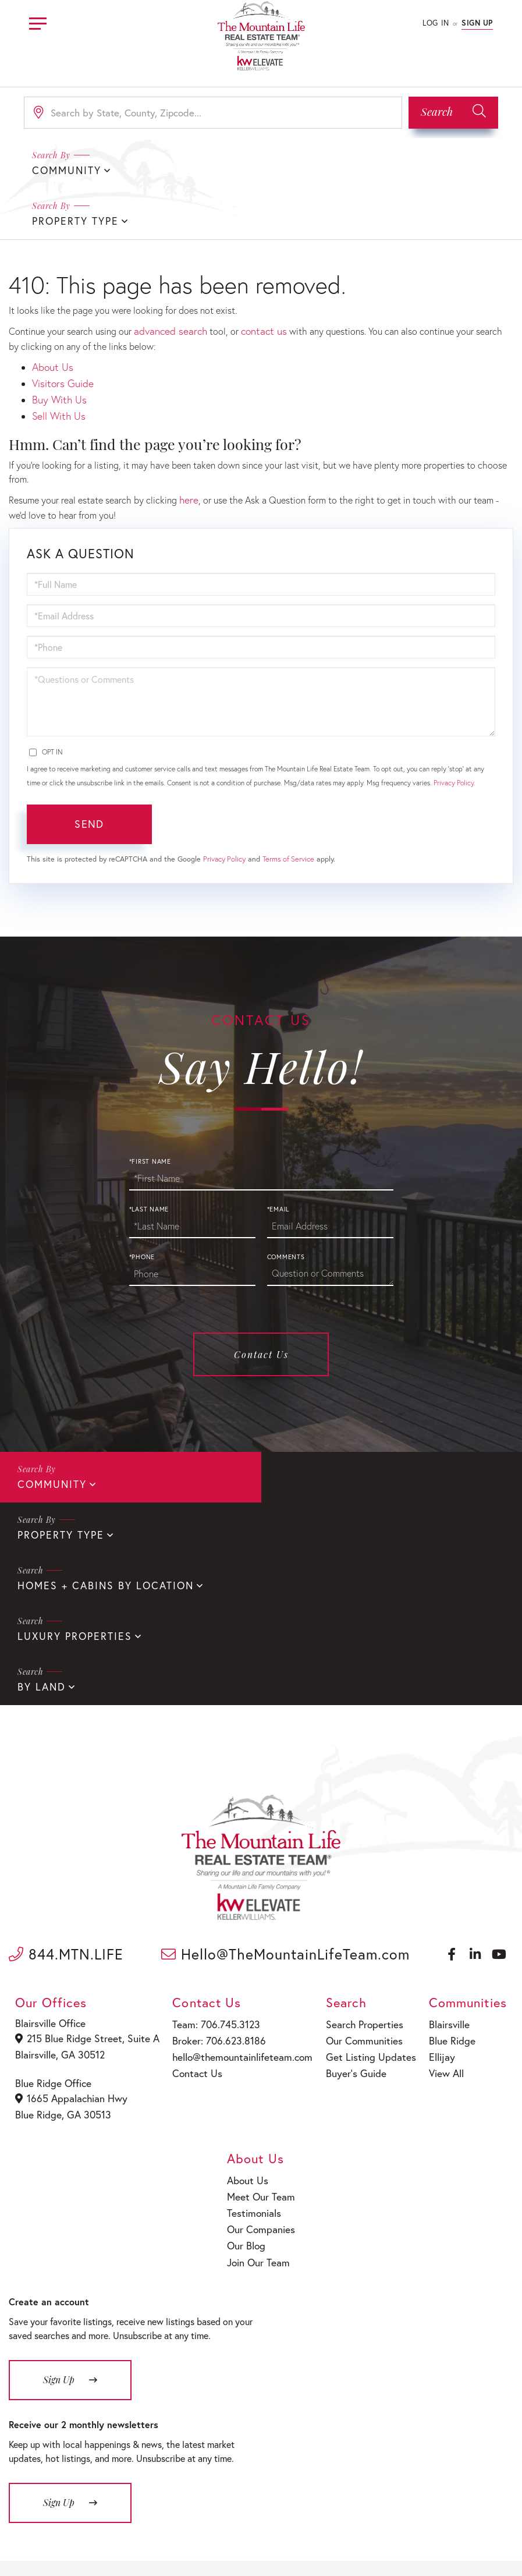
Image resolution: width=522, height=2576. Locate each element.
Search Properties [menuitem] (357, 1859)
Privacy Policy (454, 722)
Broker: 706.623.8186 (213, 1874)
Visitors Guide (60, 328)
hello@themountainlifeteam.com (235, 1889)
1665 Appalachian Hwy (71, 1930)
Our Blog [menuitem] (247, 2069)
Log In (435, 23)
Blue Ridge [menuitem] (445, 1874)
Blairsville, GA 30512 (60, 1887)
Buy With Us (56, 343)
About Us (50, 313)
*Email (278, 1149)
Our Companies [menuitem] (261, 2054)
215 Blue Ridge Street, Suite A (84, 1873)
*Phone (142, 1196)
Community (49, 1423)
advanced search (167, 278)
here (188, 440)
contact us (255, 278)
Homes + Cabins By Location (98, 1472)
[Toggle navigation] (38, 22)
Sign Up (477, 23)
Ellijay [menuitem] (436, 1889)
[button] (453, 113)
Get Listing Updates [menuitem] (362, 1889)
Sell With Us (56, 358)
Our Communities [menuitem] (356, 1874)
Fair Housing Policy (309, 2548)
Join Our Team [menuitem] (258, 2084)
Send (89, 764)
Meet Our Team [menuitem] (260, 2024)
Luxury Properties (331, 1472)
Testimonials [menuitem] (254, 2039)
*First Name (150, 1101)
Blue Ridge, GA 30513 (62, 1945)
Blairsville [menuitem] (443, 1859)
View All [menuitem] (440, 1903)
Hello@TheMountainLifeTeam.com (285, 1789)
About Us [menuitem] (249, 2009)
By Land (39, 1522)
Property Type (318, 170)
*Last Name (149, 1149)
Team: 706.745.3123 (210, 1859)
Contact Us (261, 1294)
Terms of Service (288, 798)
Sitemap (368, 2548)
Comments (286, 1196)
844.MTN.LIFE (66, 1789)
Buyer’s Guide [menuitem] (348, 1903)
